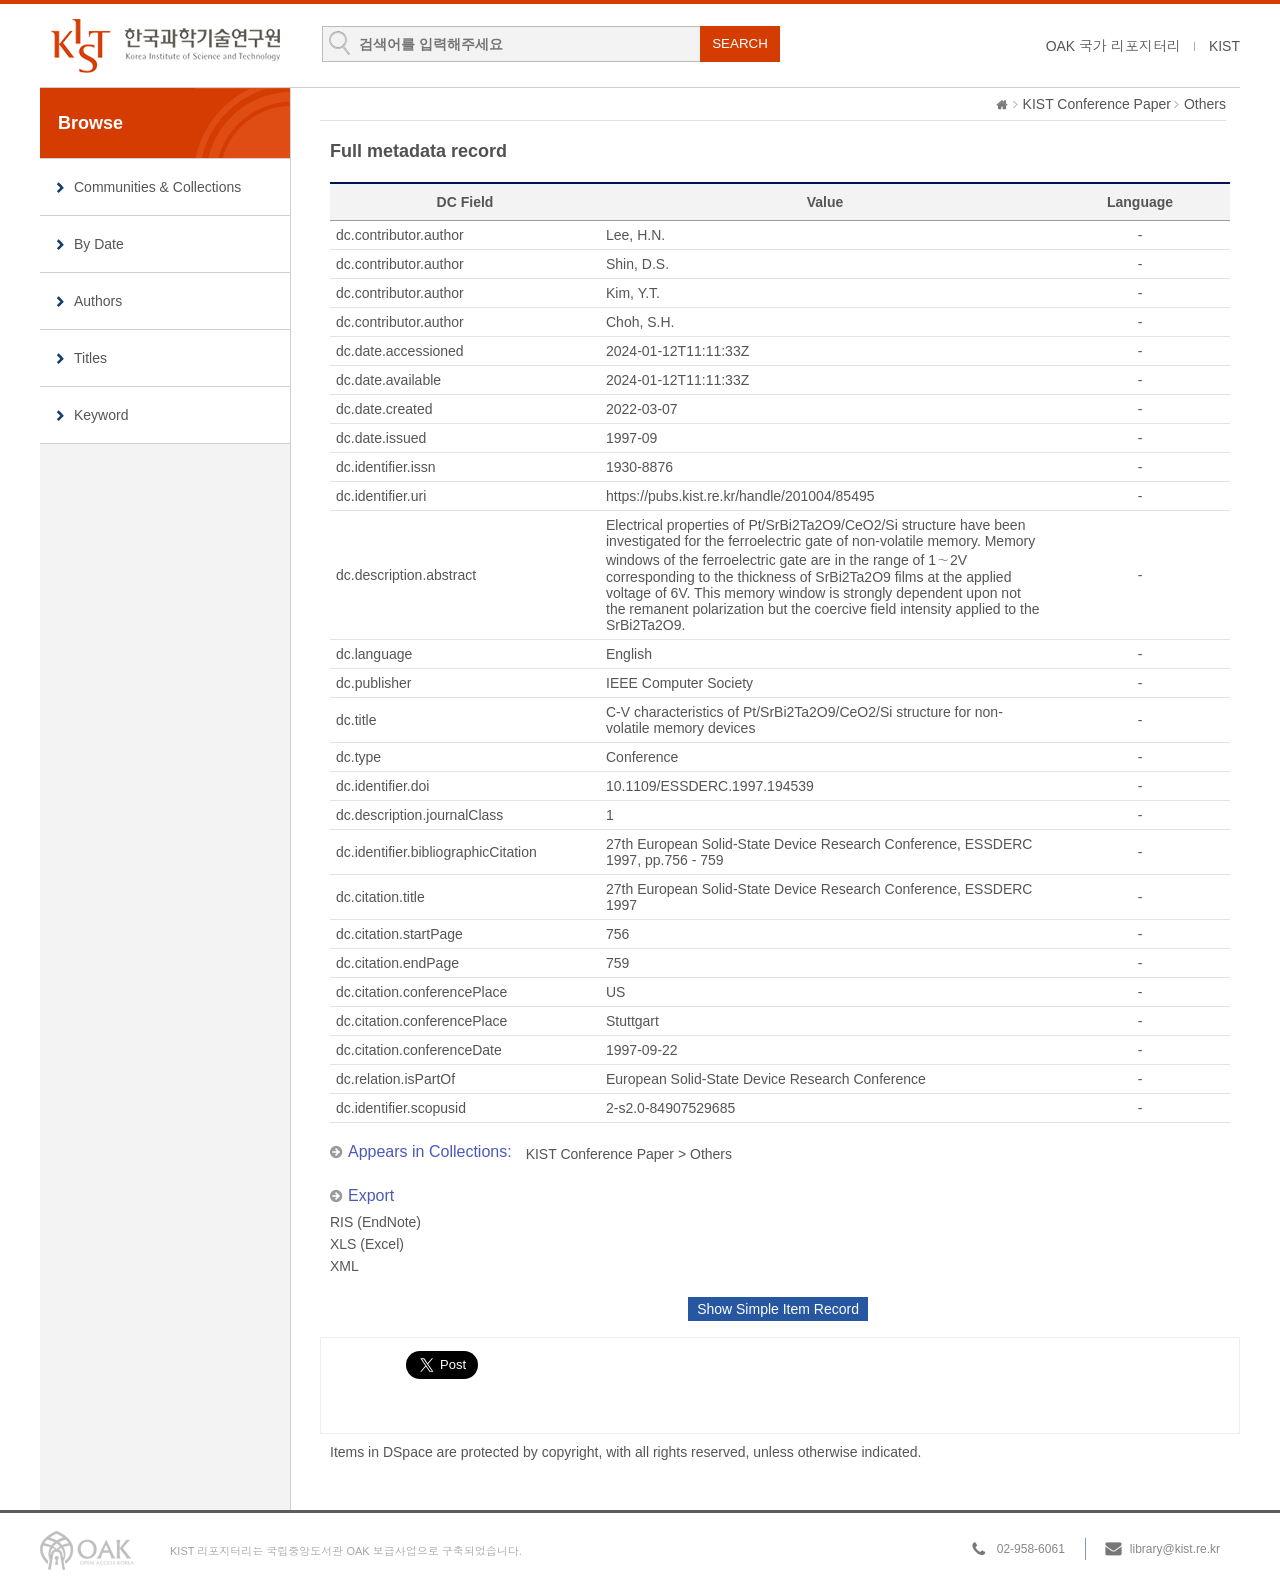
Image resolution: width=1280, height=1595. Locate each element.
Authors (98, 301)
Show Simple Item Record (778, 1309)
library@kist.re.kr (1175, 1549)
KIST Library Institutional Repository (165, 45)
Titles (90, 358)
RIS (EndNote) (375, 1222)
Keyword (101, 415)
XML (344, 1266)
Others (1205, 104)
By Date (99, 244)
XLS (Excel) (367, 1244)
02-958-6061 (1031, 1549)
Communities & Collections (157, 187)
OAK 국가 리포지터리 (1113, 46)
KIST (1224, 46)
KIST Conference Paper (1097, 104)
